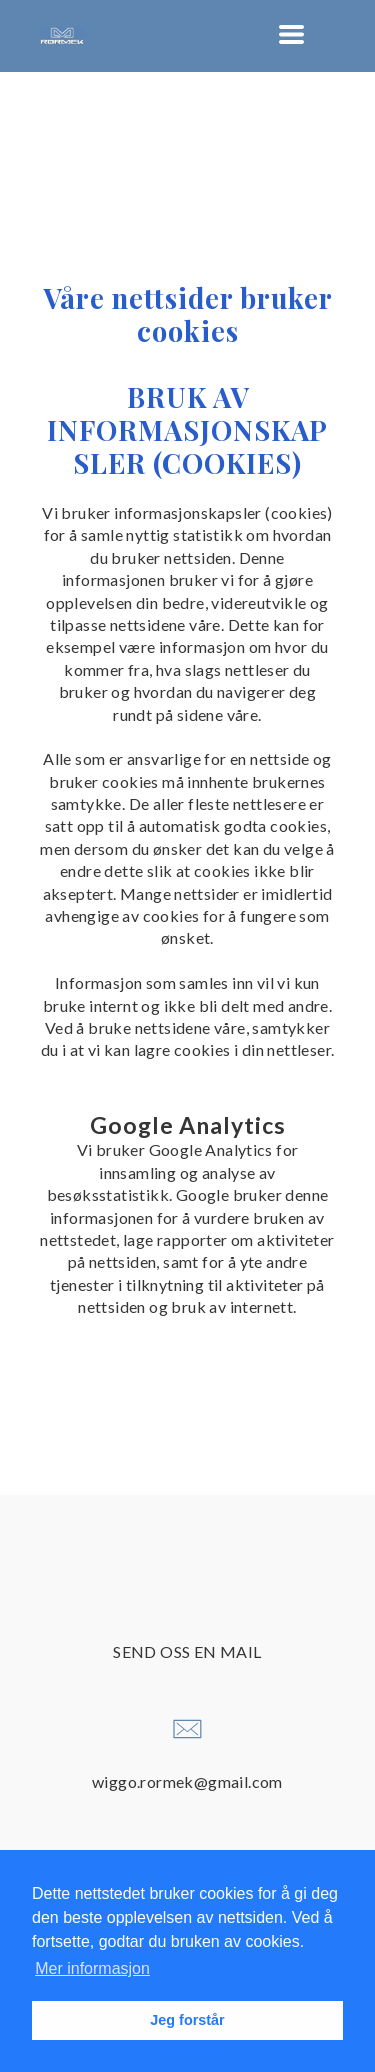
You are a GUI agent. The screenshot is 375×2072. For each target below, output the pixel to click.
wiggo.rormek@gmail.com (187, 1781)
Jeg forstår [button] (187, 2020)
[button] (291, 34)
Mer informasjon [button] (92, 1968)
